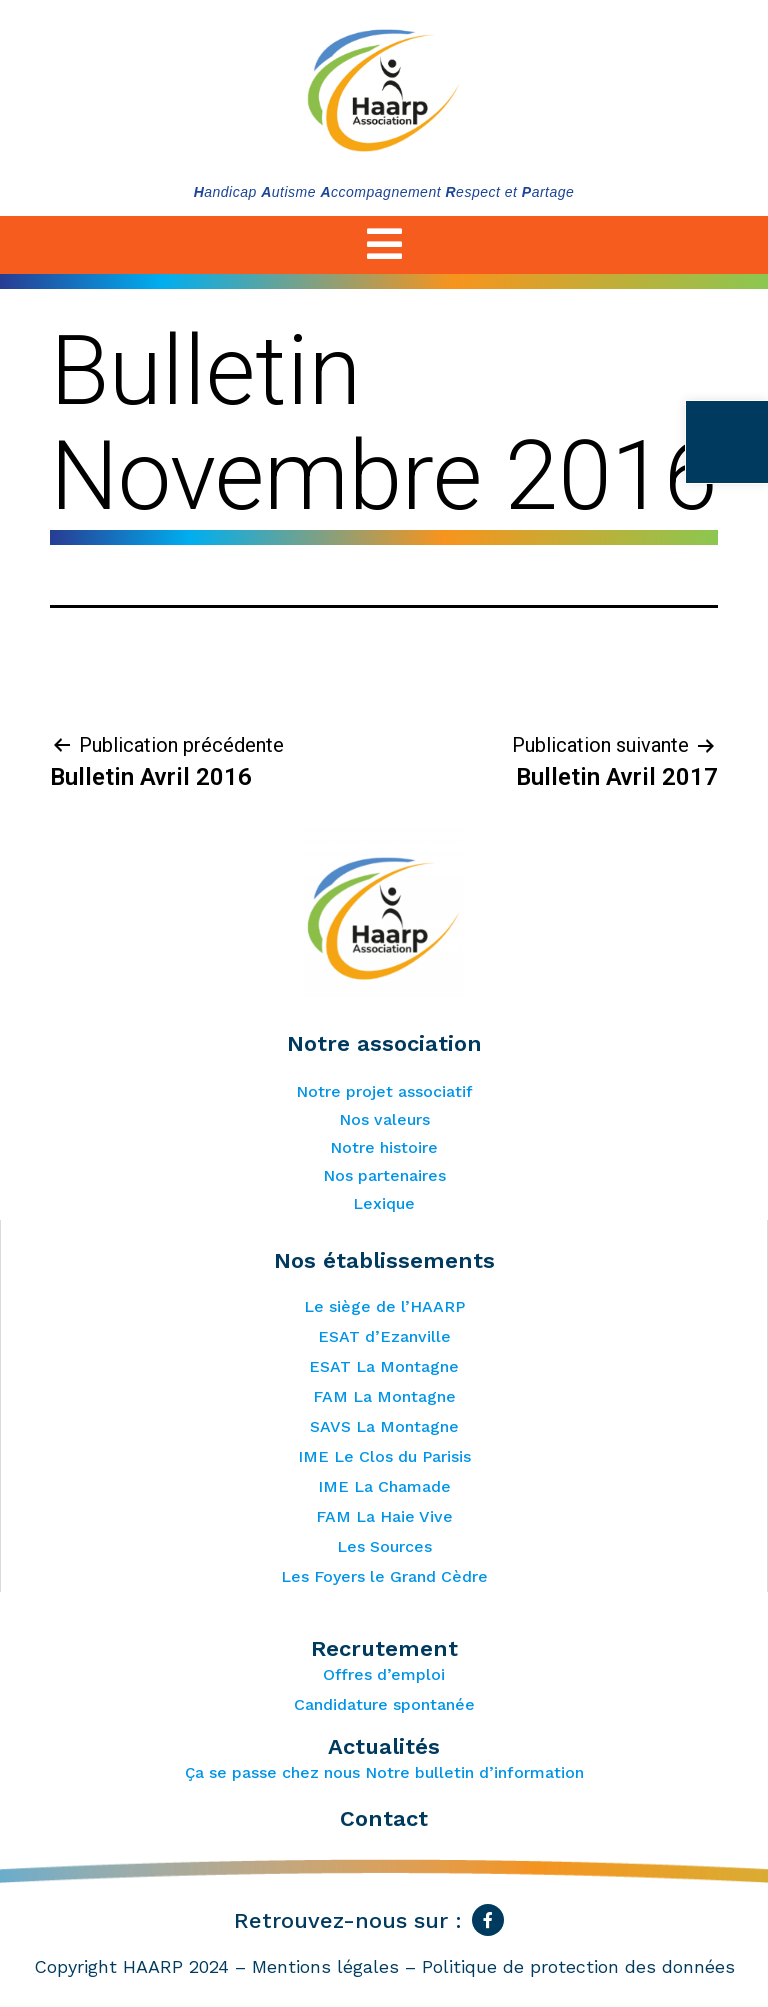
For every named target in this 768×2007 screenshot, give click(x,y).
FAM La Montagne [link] (384, 1396)
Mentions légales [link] (325, 1966)
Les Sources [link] (384, 1546)
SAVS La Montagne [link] (384, 1426)
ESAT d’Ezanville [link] (384, 1336)
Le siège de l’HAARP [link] (384, 1306)
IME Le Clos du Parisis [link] (384, 1456)
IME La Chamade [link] (384, 1486)
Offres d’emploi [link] (384, 1674)
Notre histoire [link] (384, 1147)
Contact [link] (384, 1819)
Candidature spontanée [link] (384, 1704)
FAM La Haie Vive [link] (384, 1516)
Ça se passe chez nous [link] (272, 1772)
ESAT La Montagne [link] (384, 1366)
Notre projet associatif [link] (384, 1091)
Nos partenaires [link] (384, 1175)
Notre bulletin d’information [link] (474, 1772)
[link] (725, 443)
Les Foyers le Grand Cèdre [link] (384, 1576)
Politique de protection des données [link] (578, 1966)
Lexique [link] (384, 1203)
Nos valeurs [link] (384, 1119)
